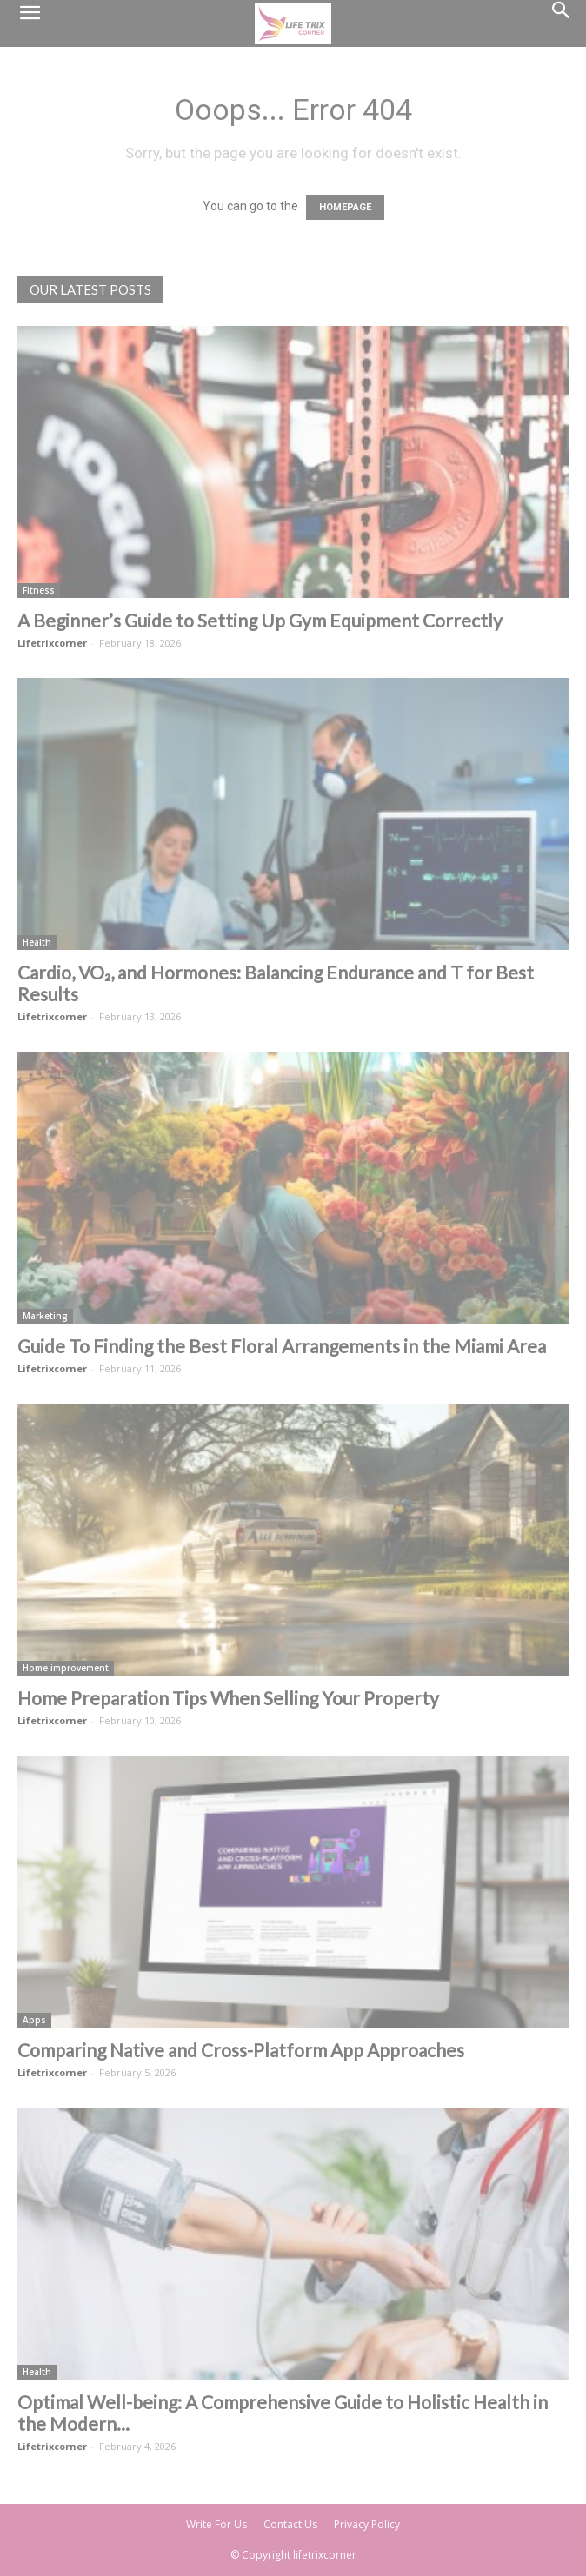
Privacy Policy (367, 2524)
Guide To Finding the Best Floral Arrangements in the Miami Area (281, 1346)
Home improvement (66, 1668)
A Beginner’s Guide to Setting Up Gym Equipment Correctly (260, 620)
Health (37, 942)
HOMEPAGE (345, 207)
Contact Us (290, 2524)
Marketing (45, 1316)
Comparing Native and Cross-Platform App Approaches (240, 2050)
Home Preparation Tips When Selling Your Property (228, 1698)
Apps (34, 2020)
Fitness (39, 590)
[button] (29, 23)
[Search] (561, 23)
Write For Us (216, 2524)
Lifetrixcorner (52, 642)
